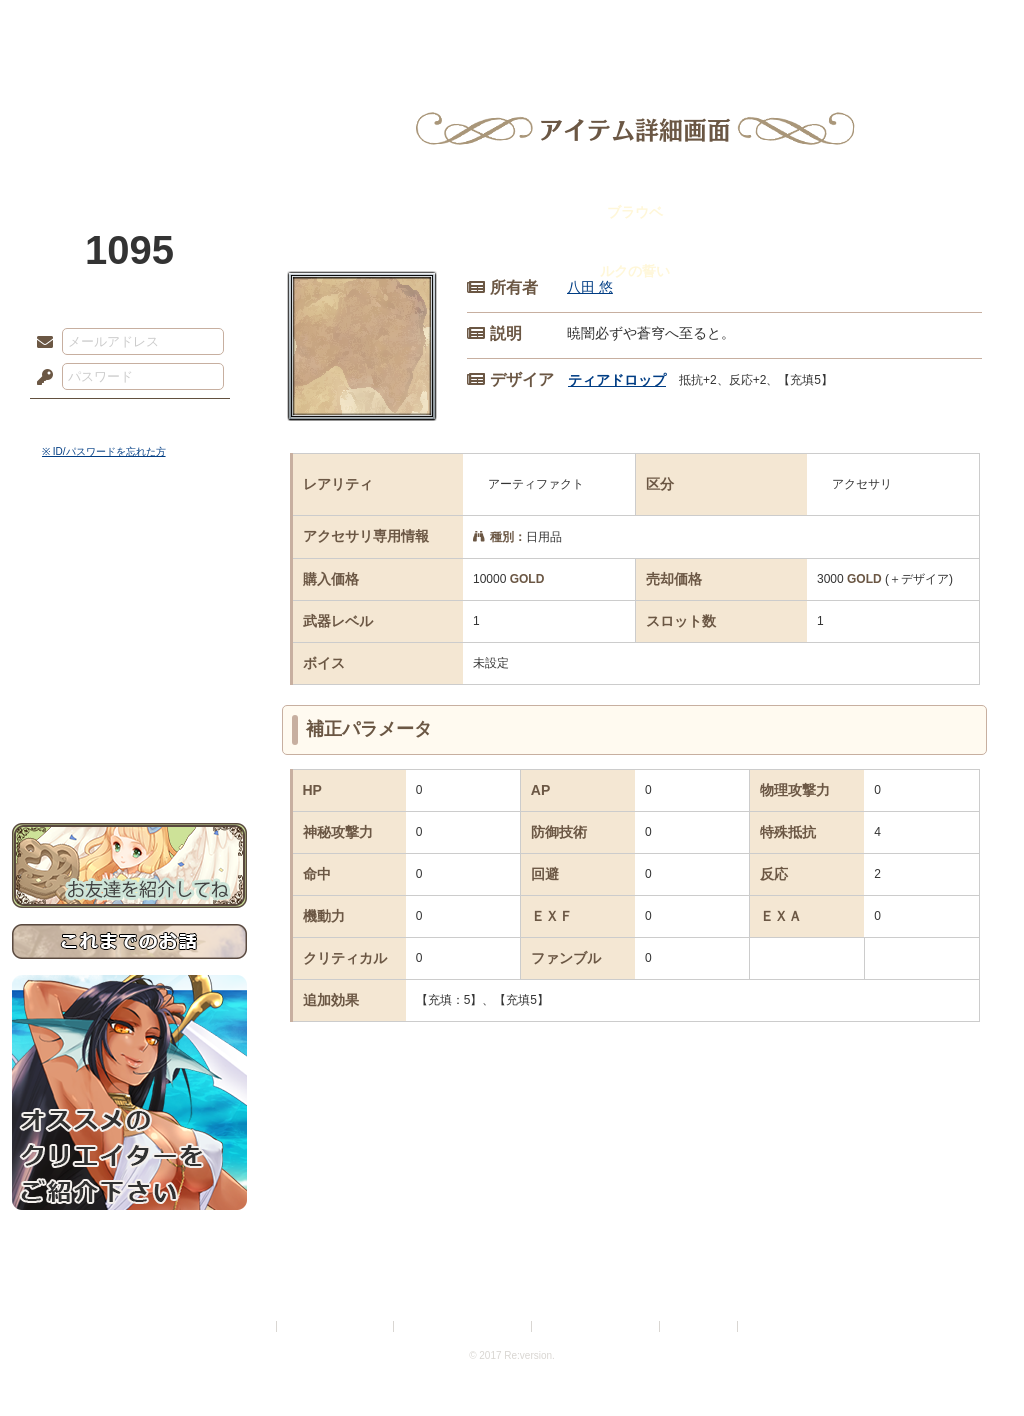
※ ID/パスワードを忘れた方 (104, 451)
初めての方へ (129, 725)
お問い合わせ (129, 760)
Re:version (772, 1326)
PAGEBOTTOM (974, 1361)
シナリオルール (129, 645)
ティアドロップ (617, 380)
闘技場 (939, 25)
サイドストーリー (129, 580)
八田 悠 (590, 287)
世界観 (129, 545)
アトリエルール (129, 670)
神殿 (228, 25)
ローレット (370, 25)
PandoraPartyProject (129, 110)
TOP (84, 25)
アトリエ (512, 25)
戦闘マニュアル (129, 695)
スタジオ (654, 25)
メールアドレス (40, 343)
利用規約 (249, 1326)
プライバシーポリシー (336, 1326)
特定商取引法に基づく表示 (464, 1326)
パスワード (40, 378)
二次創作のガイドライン (597, 1326)
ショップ (796, 25)
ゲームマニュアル (129, 615)
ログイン (81, 419)
